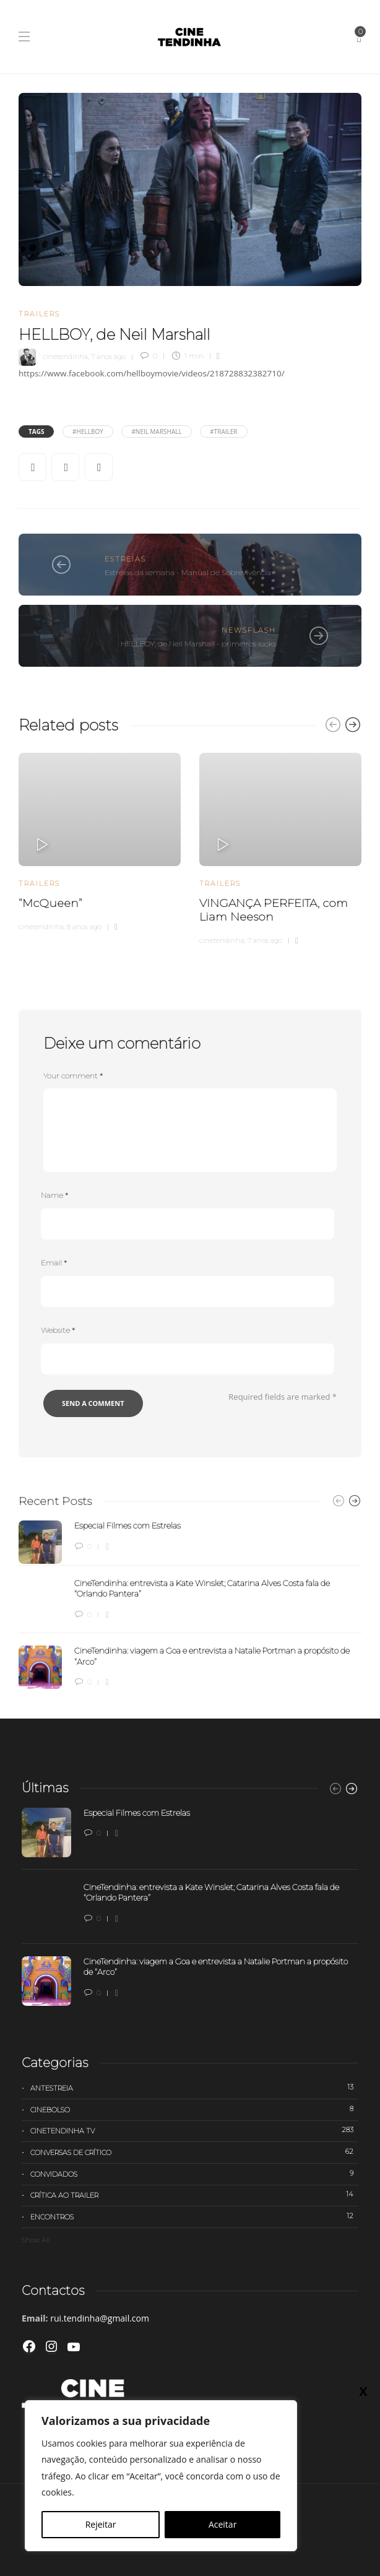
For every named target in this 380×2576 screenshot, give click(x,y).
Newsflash (249, 630)
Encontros (194, 2216)
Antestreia (194, 2087)
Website (58, 1330)
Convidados (194, 2174)
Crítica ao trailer (194, 2195)
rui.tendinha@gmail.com (99, 2318)
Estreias (125, 559)
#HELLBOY (87, 431)
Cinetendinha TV (194, 2130)
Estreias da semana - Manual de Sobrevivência (188, 572)
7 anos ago (108, 356)
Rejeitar (100, 2524)
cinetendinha (65, 356)
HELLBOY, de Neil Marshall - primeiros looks (198, 643)
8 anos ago (84, 926)
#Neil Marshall (156, 431)
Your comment (73, 1075)
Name (54, 1195)
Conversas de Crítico (194, 2152)
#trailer (223, 431)
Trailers (39, 314)
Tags (36, 431)
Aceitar (222, 2524)
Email (54, 1262)
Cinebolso (194, 2109)
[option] (99, 840)
